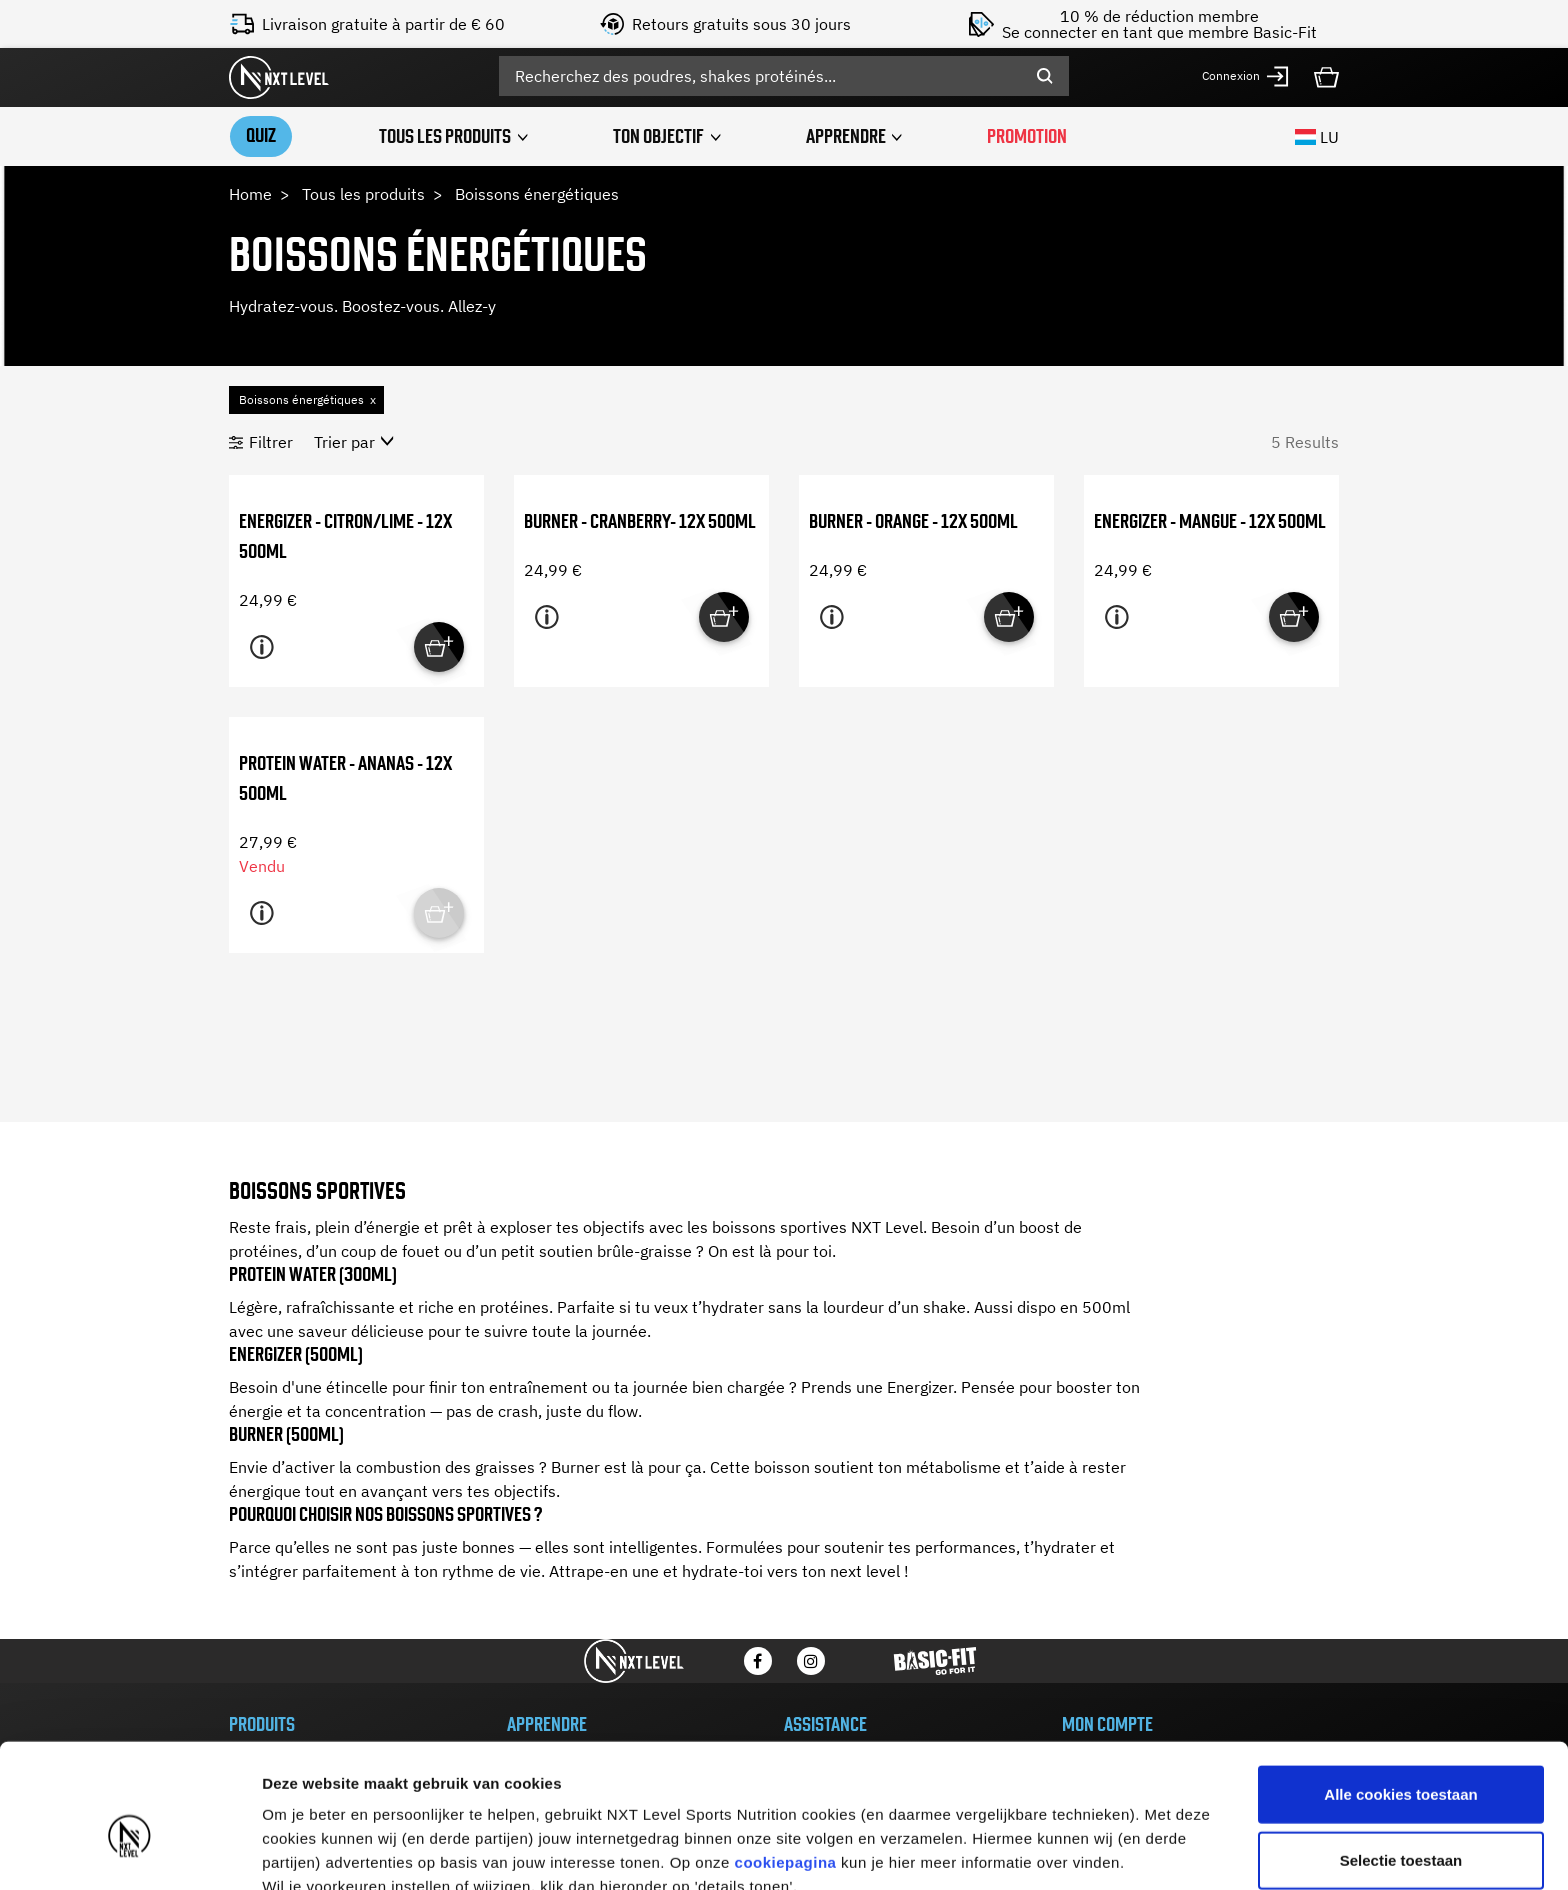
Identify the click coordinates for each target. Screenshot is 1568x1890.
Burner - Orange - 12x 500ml (913, 520)
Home (250, 193)
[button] (1246, 76)
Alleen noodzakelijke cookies (1401, 1824)
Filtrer (271, 441)
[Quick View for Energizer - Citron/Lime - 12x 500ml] (439, 646)
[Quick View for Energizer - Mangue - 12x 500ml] (1294, 616)
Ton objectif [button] (658, 135)
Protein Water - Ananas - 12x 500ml (345, 777)
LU (1317, 136)
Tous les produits (363, 193)
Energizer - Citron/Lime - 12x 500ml (345, 535)
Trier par (344, 441)
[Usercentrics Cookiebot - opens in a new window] (129, 1851)
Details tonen (1080, 1850)
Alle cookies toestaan (1400, 1693)
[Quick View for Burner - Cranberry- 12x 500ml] (724, 616)
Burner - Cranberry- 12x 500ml (640, 520)
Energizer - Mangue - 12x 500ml (1210, 520)
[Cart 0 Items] (1326, 75)
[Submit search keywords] (1045, 76)
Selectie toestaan (1401, 1759)
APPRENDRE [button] (847, 135)
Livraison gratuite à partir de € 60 (383, 24)
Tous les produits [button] (445, 135)
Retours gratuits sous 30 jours (741, 24)
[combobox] (784, 76)
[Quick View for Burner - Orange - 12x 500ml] (1009, 616)
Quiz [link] (260, 134)
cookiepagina (786, 1761)
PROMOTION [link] (1029, 135)
